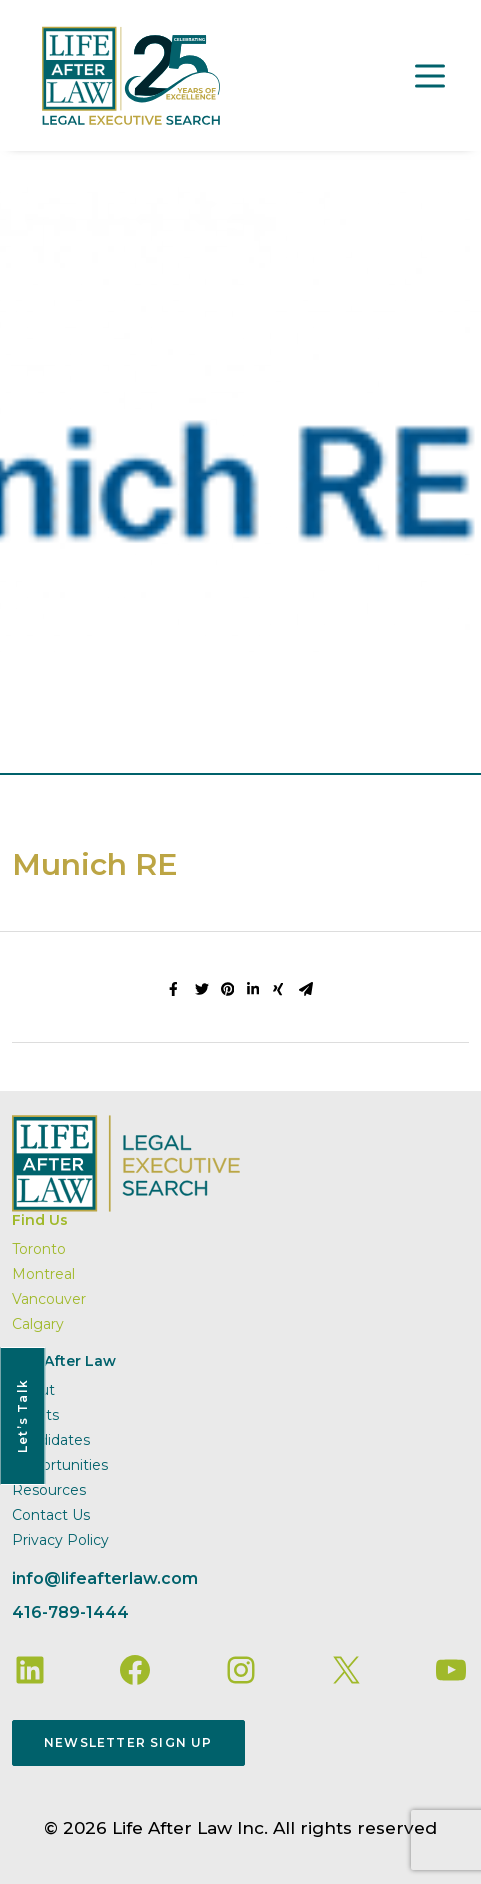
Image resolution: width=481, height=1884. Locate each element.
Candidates (51, 1440)
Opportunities (60, 1465)
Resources (49, 1490)
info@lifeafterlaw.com (105, 1578)
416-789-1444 (70, 1612)
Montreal (43, 1274)
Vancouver (49, 1299)
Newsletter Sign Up (128, 1742)
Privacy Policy (60, 1540)
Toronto (39, 1249)
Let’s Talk (22, 1416)
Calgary (38, 1324)
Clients (35, 1415)
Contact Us (51, 1515)
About (33, 1390)
